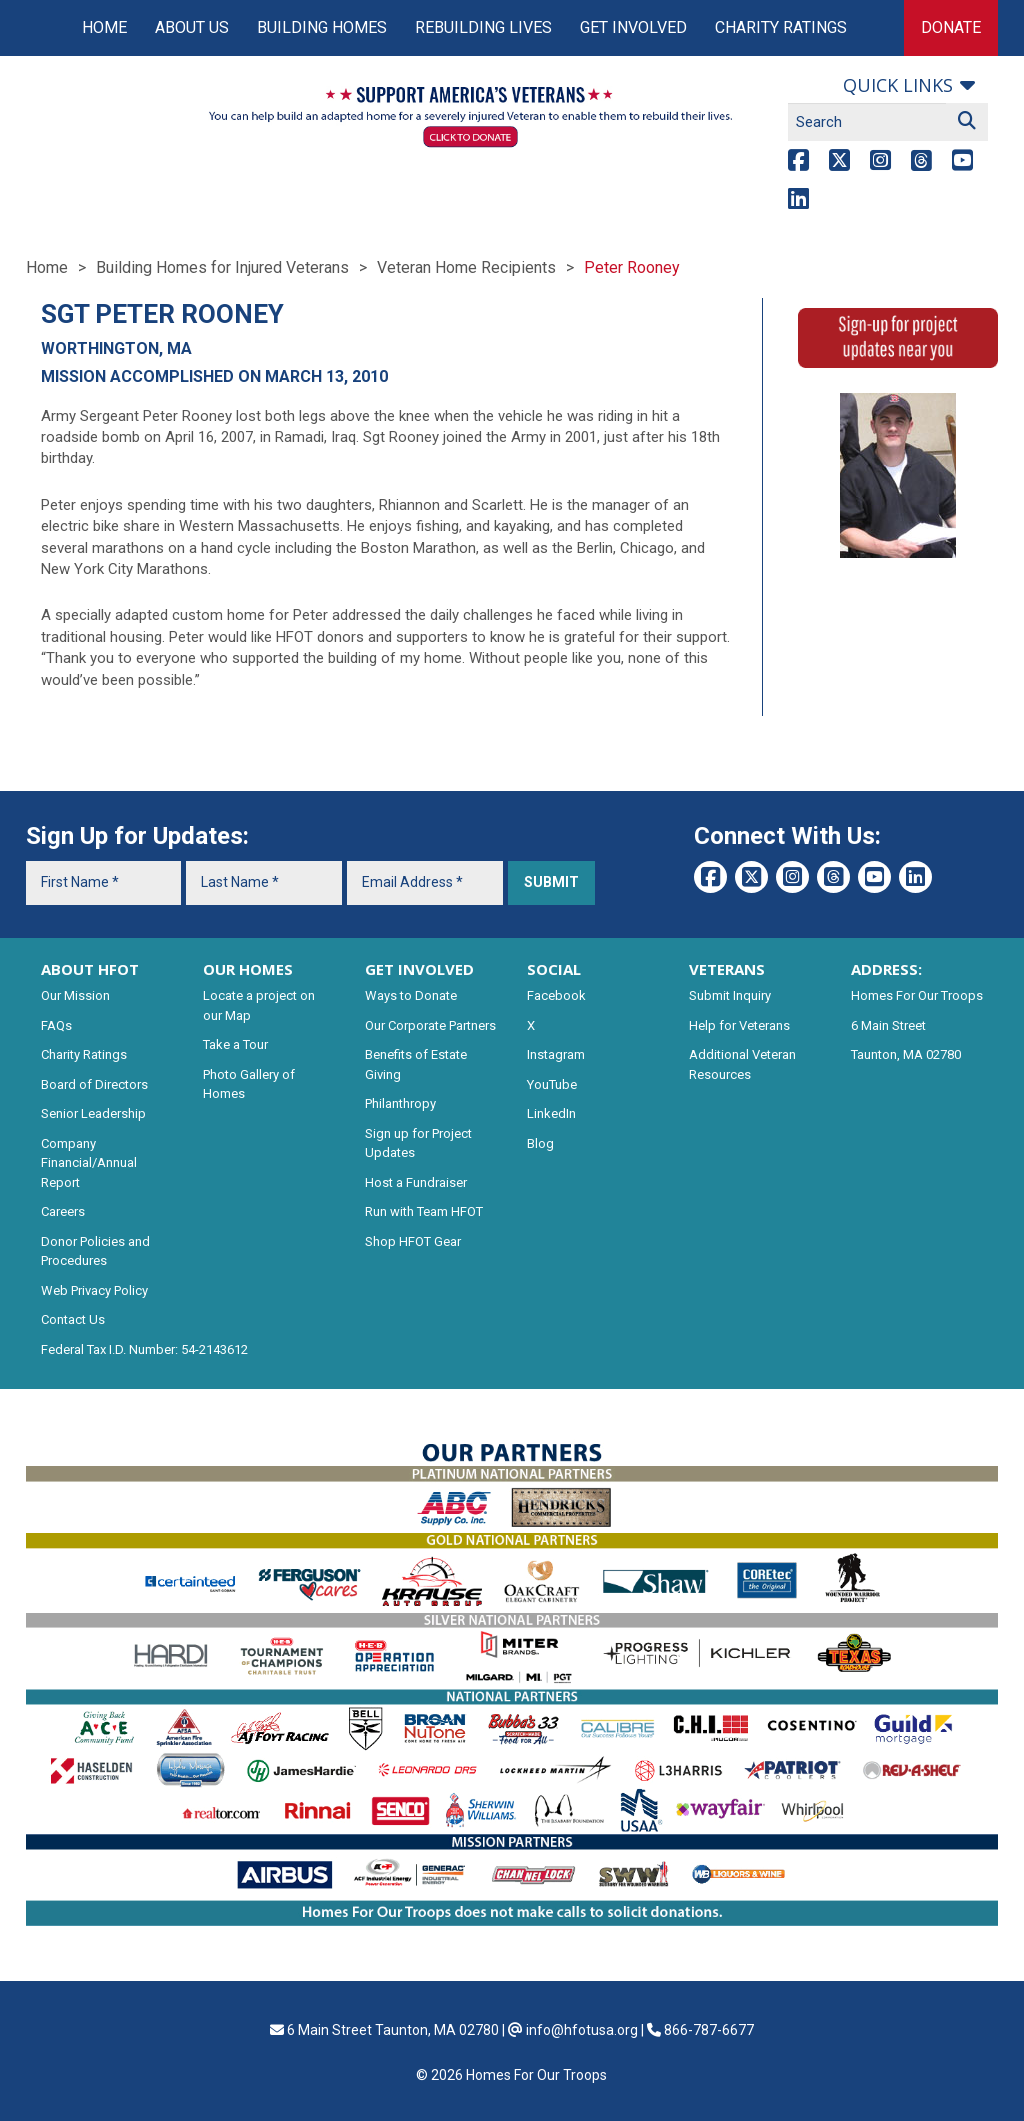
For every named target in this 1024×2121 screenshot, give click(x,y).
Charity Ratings (781, 27)
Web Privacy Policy (94, 1290)
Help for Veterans (739, 1025)
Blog (540, 1143)
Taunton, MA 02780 (906, 1054)
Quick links (898, 85)
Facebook (556, 995)
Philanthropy (400, 1103)
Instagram (556, 1054)
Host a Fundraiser (416, 1182)
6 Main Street (888, 1025)
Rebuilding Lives (483, 27)
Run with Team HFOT (424, 1211)
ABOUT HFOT (90, 969)
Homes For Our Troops (917, 995)
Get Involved (633, 27)
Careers (63, 1211)
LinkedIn (551, 1113)
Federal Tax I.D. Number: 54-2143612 (144, 1349)
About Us (192, 27)
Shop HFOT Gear (413, 1241)
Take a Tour (235, 1044)
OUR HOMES (248, 969)
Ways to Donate (411, 995)
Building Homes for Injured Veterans (222, 267)
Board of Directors (94, 1084)
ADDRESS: (886, 969)
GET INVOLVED (419, 969)
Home (104, 27)
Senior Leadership (93, 1113)
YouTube (552, 1084)
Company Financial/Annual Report (89, 1163)
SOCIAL (554, 969)
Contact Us (73, 1319)
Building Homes (322, 27)
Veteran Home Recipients (466, 267)
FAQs (56, 1025)
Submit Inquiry (730, 995)
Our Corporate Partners (430, 1025)
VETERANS (727, 969)
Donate (951, 27)
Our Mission (75, 995)
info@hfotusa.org (582, 2030)
